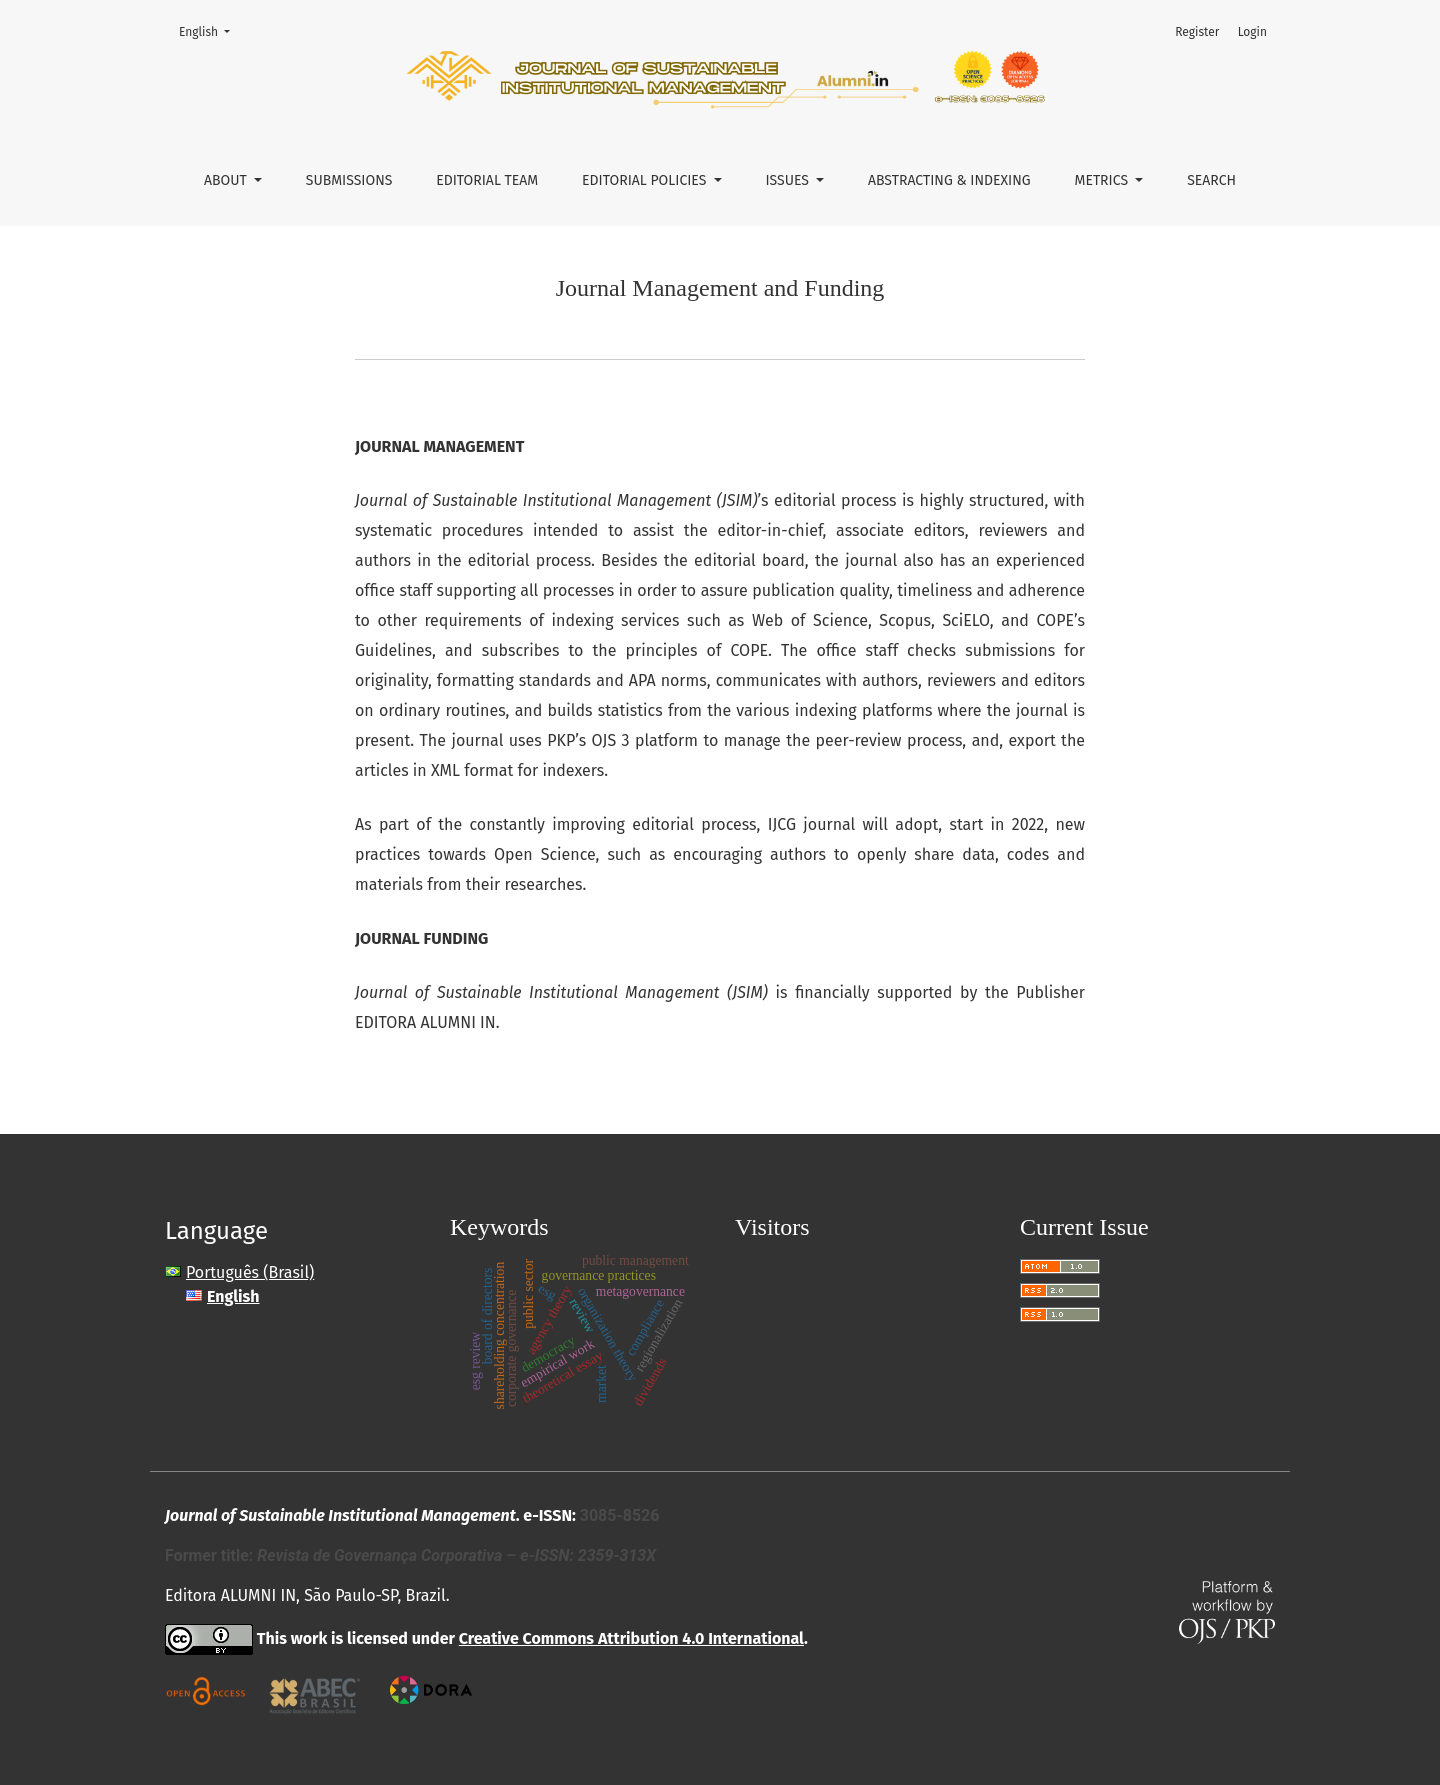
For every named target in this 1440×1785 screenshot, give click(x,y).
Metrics (1103, 180)
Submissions (349, 180)
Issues (788, 180)
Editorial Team (487, 180)
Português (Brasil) (250, 1272)
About (227, 180)
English (210, 30)
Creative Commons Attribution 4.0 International (631, 1638)
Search (1211, 180)
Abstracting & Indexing (949, 180)
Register (1197, 32)
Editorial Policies (646, 180)
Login (1252, 32)
